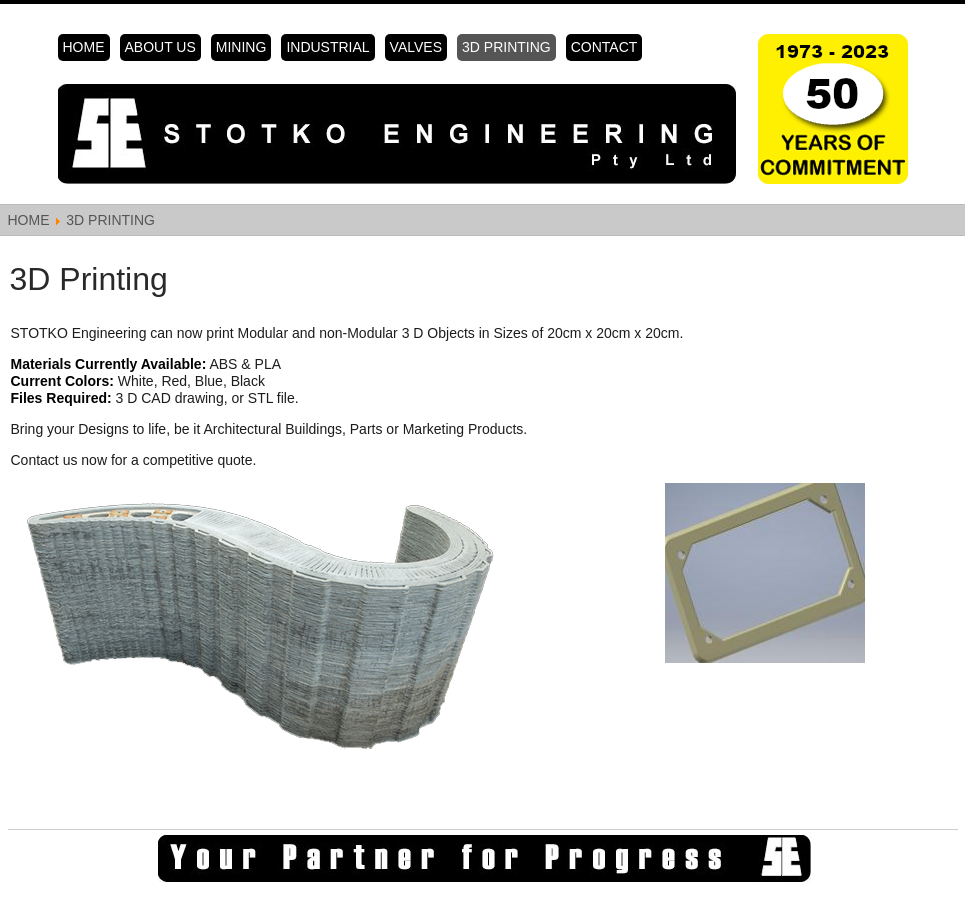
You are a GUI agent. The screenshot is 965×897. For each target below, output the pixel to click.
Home (29, 220)
